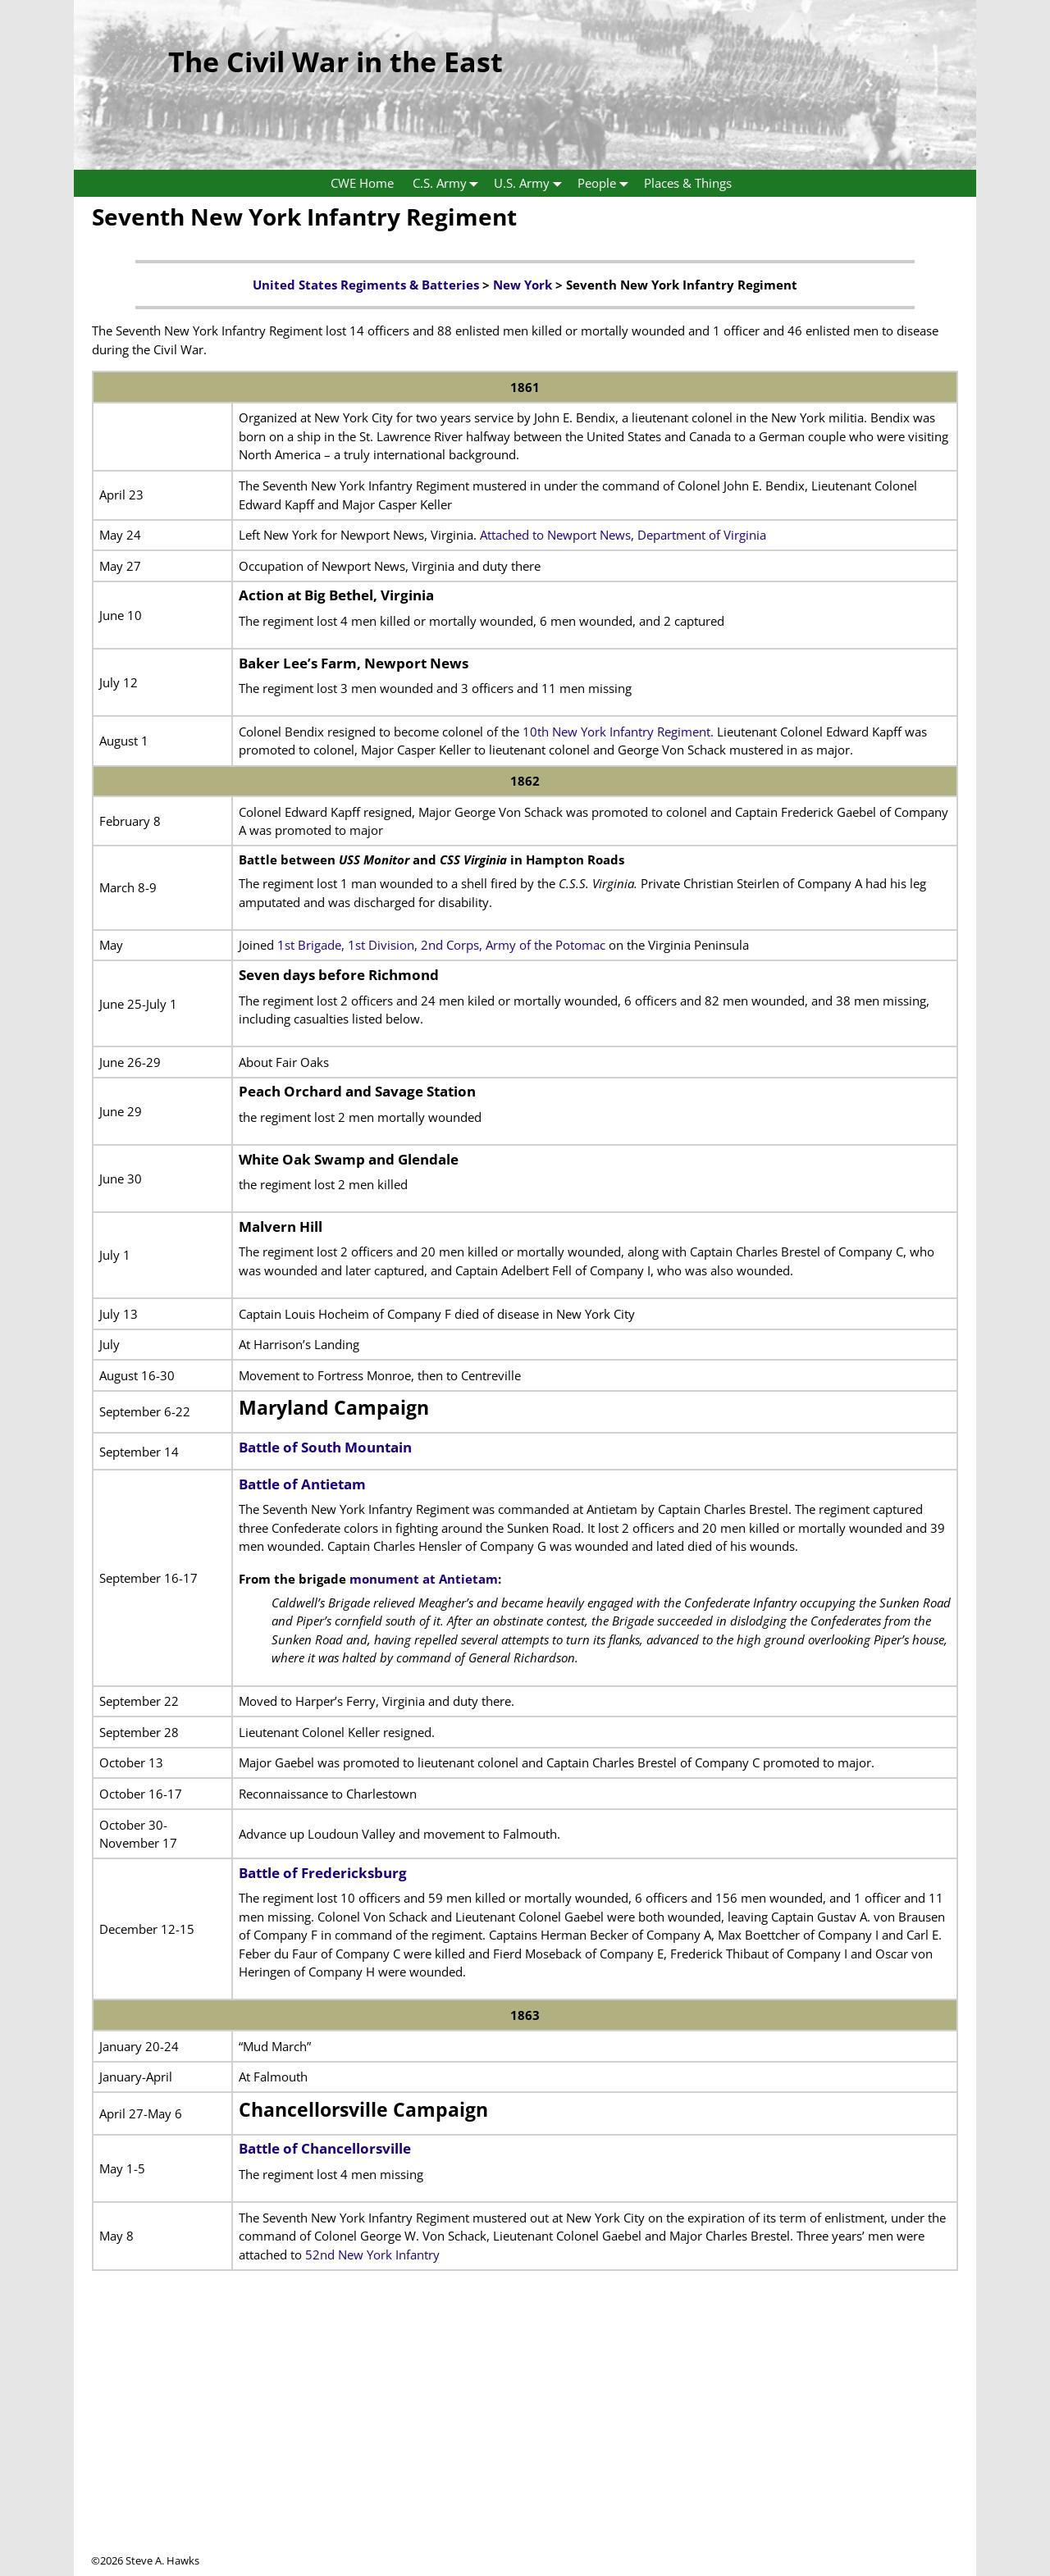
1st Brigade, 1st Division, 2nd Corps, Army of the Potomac (441, 945)
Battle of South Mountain (325, 1447)
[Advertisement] (525, 2438)
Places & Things (688, 183)
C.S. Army (449, 183)
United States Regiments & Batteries (366, 284)
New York (522, 284)
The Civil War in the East (335, 61)
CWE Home (362, 183)
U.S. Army (531, 183)
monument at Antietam (423, 1579)
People (606, 183)
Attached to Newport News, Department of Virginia (623, 535)
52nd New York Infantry (372, 2254)
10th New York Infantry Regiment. (618, 731)
